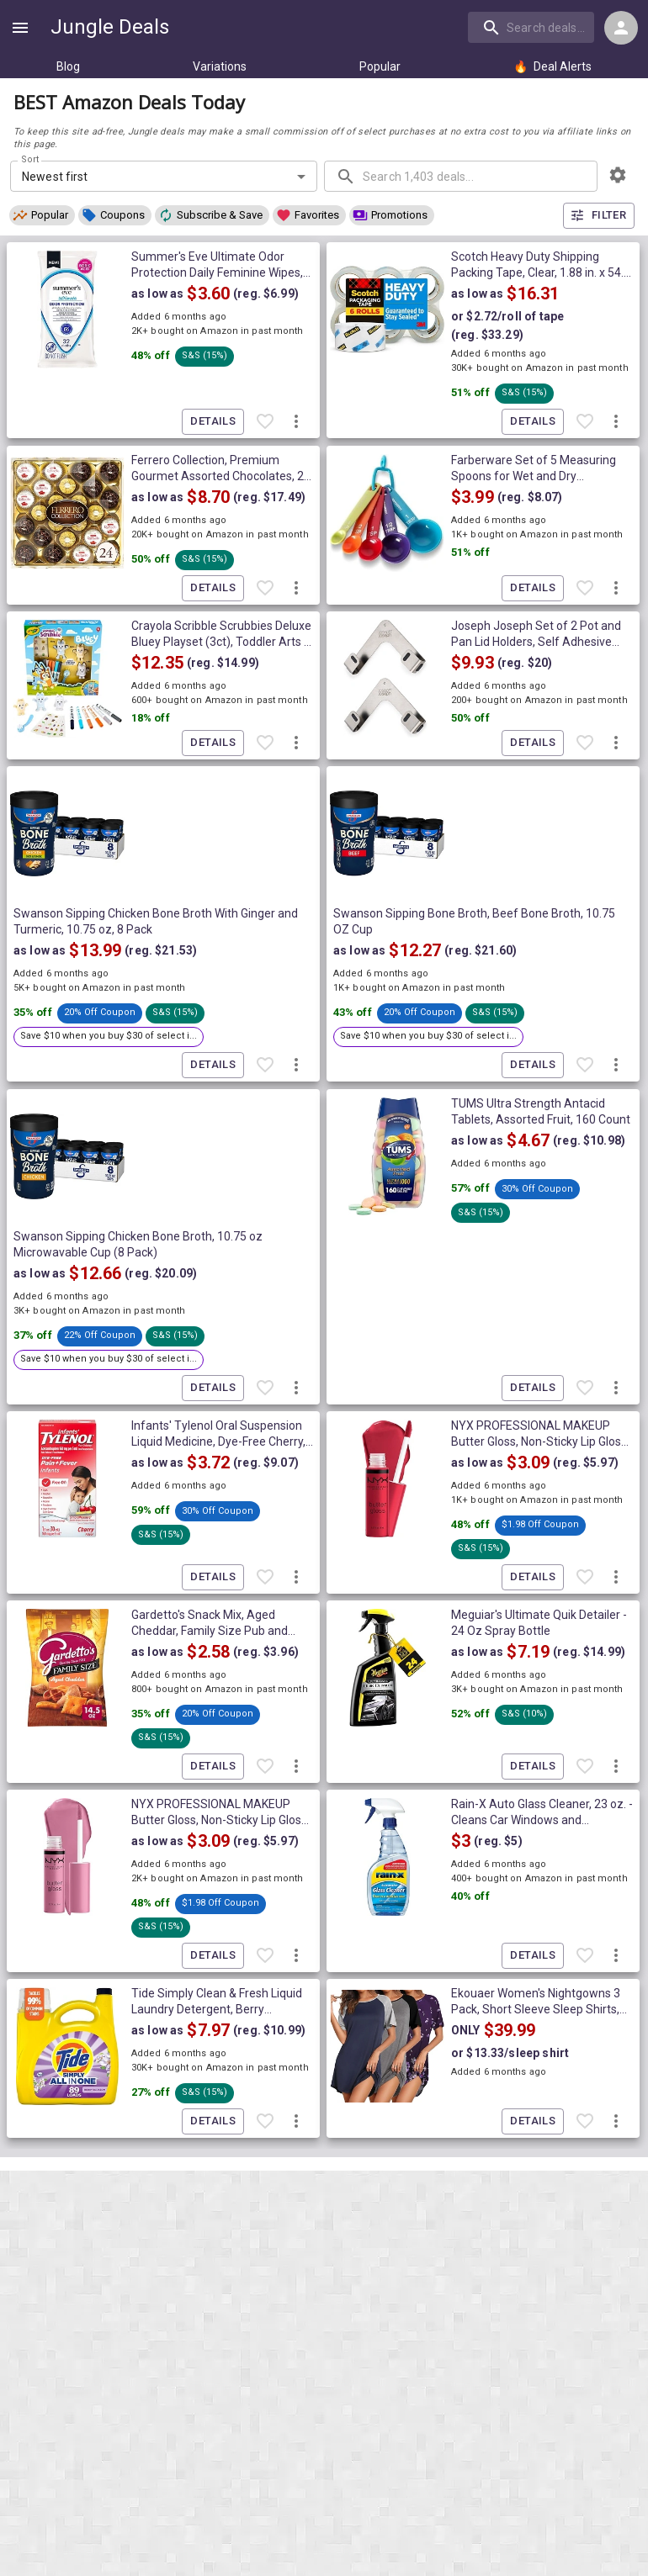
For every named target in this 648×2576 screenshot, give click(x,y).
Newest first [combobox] (55, 176)
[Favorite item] (265, 422)
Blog (68, 66)
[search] (531, 27)
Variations (220, 66)
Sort (31, 160)
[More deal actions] (296, 422)
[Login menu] (621, 28)
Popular (380, 66)
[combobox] (532, 27)
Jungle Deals (109, 27)
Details (213, 422)
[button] (42, 215)
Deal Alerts (552, 66)
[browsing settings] (618, 175)
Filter (599, 216)
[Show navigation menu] (20, 28)
